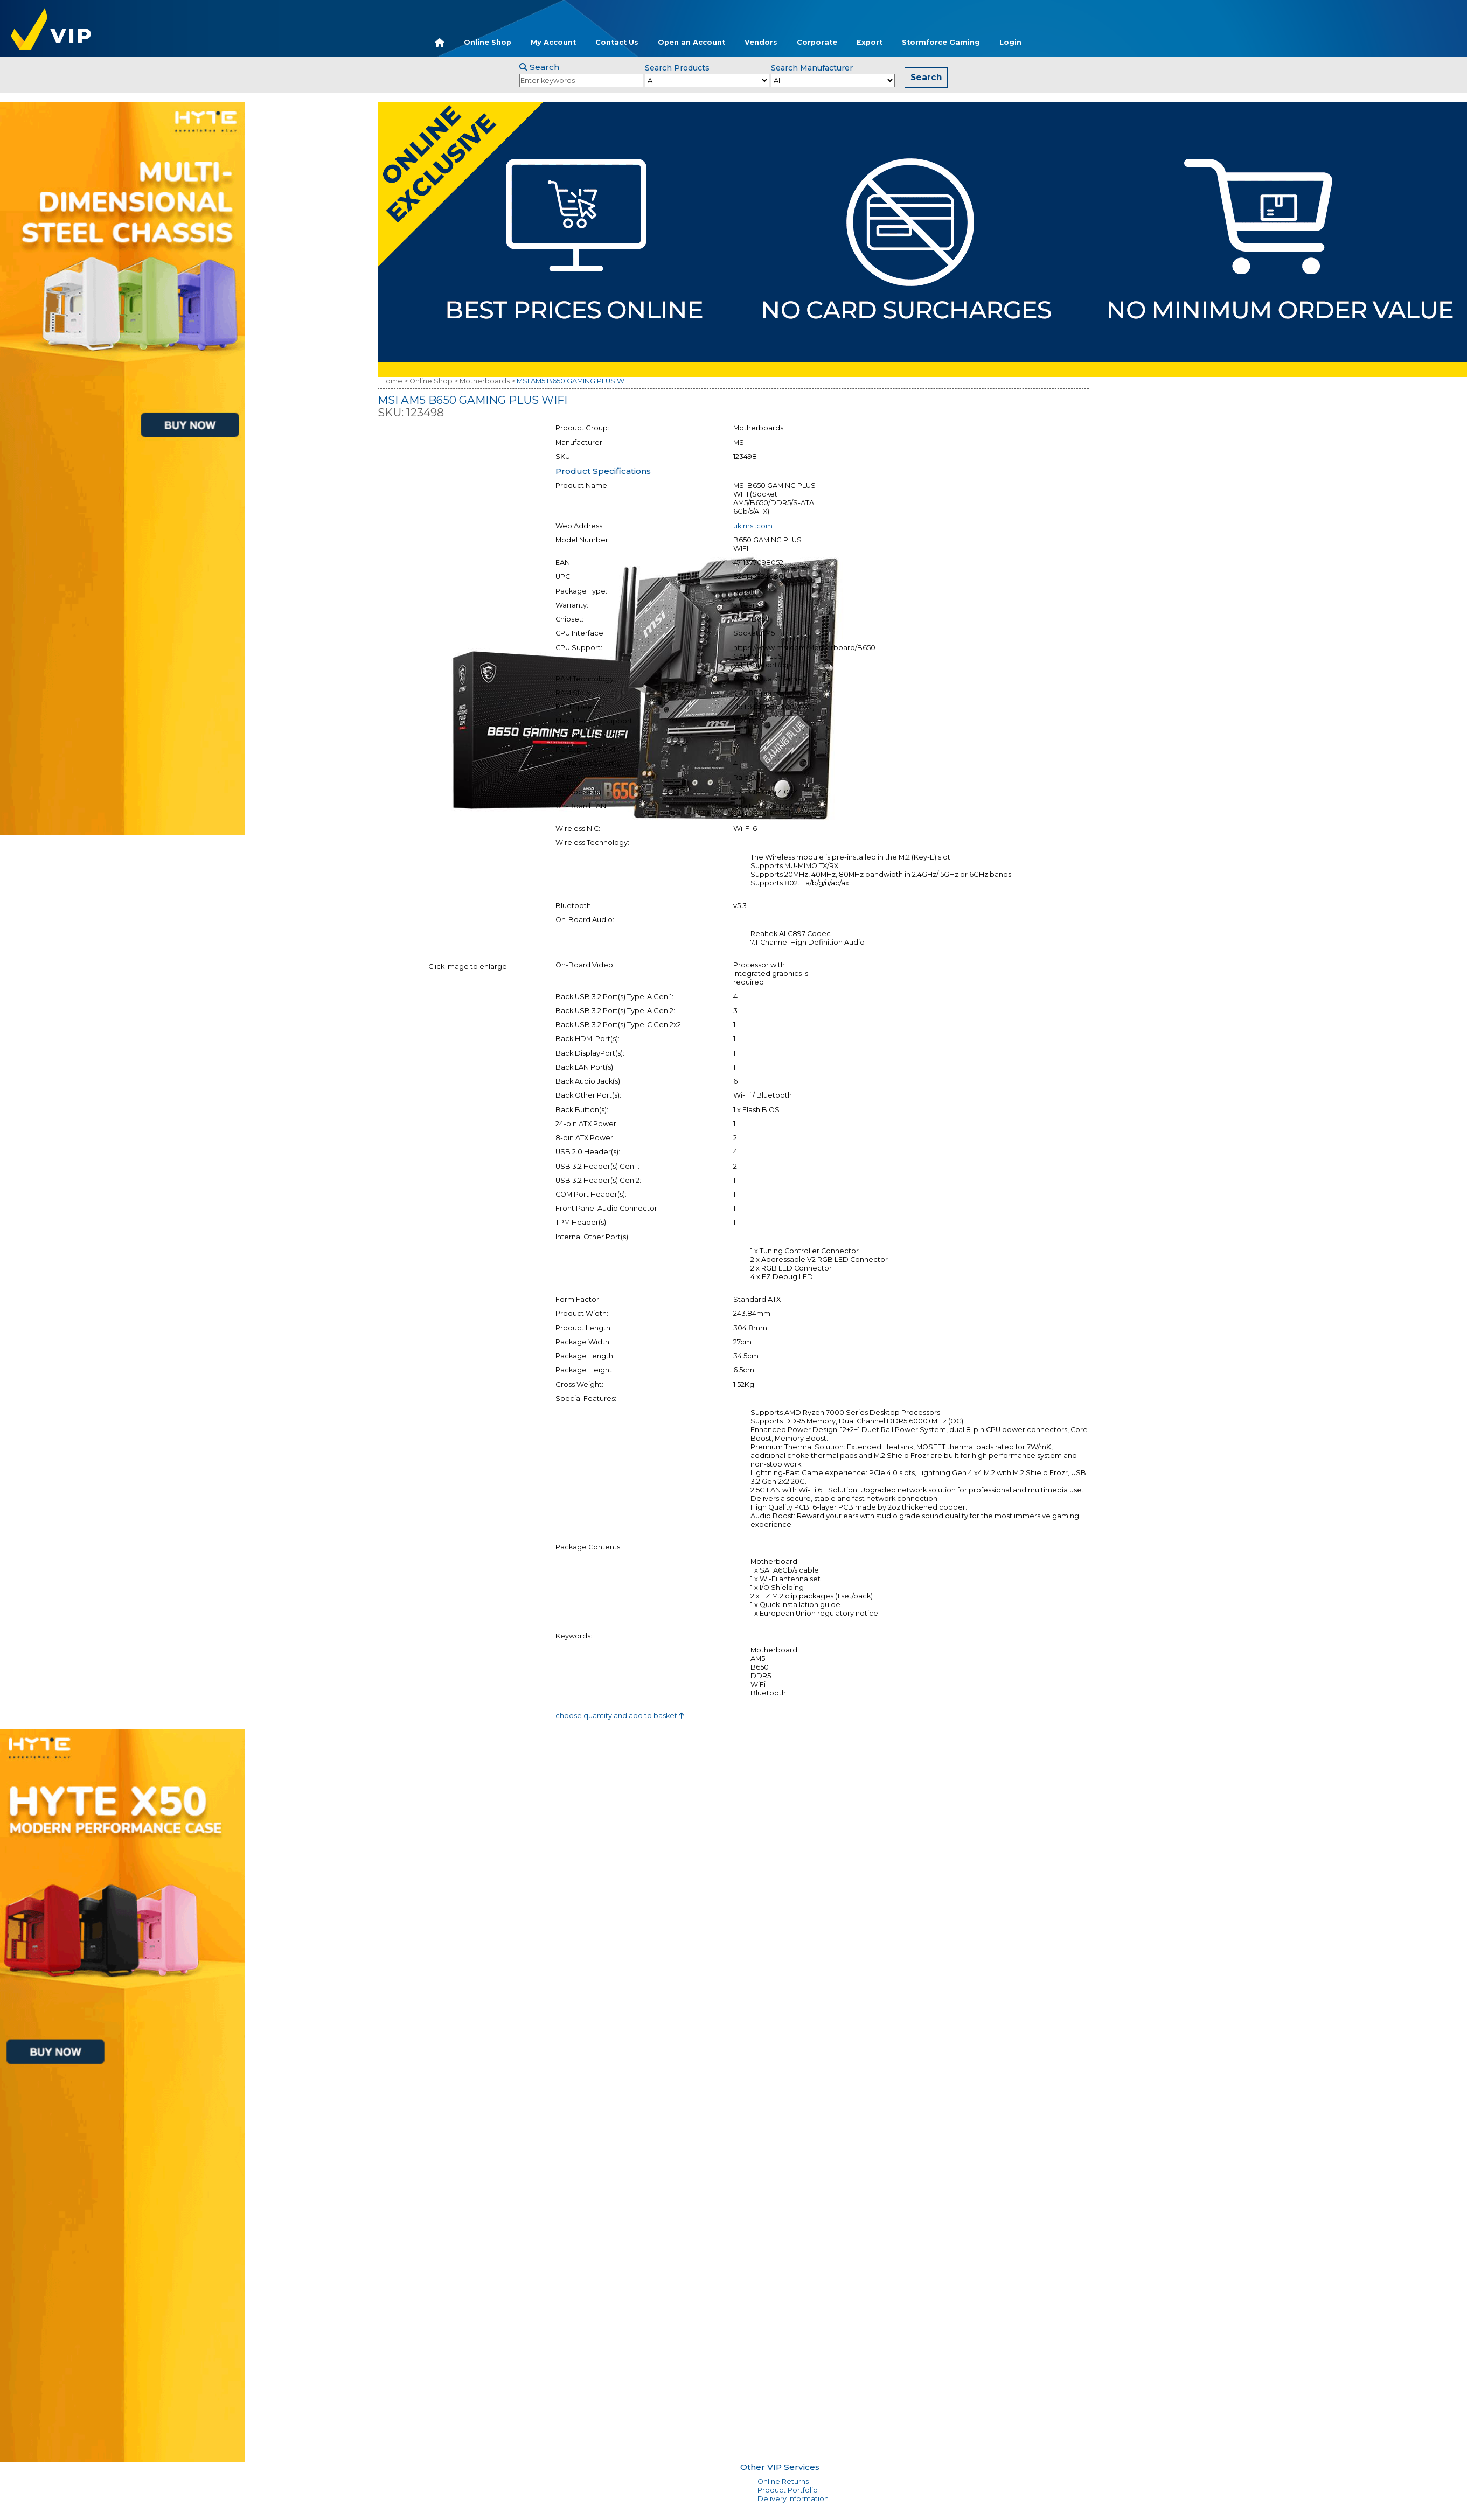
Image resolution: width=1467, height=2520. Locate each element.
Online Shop (487, 42)
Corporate (817, 42)
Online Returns (783, 2481)
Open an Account (691, 42)
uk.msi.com (753, 526)
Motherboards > (487, 381)
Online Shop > (433, 381)
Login (1010, 42)
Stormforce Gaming (941, 42)
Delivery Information (793, 2499)
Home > (394, 381)
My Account (553, 42)
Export (869, 42)
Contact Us (616, 42)
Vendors (761, 42)
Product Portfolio (787, 2490)
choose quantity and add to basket (619, 1716)
